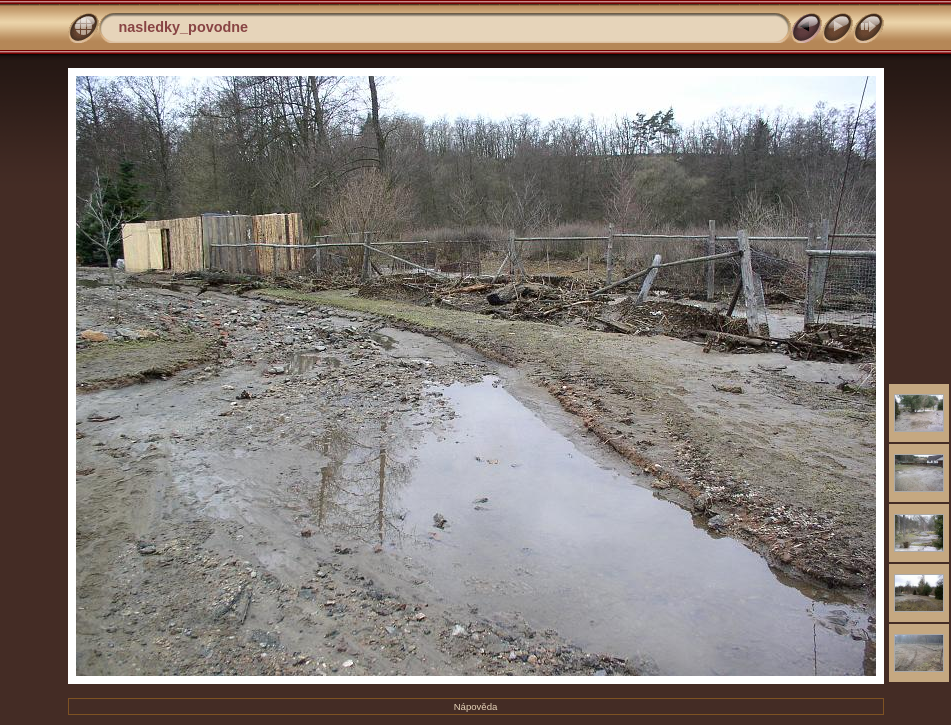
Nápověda (476, 706)
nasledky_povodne (184, 27)
